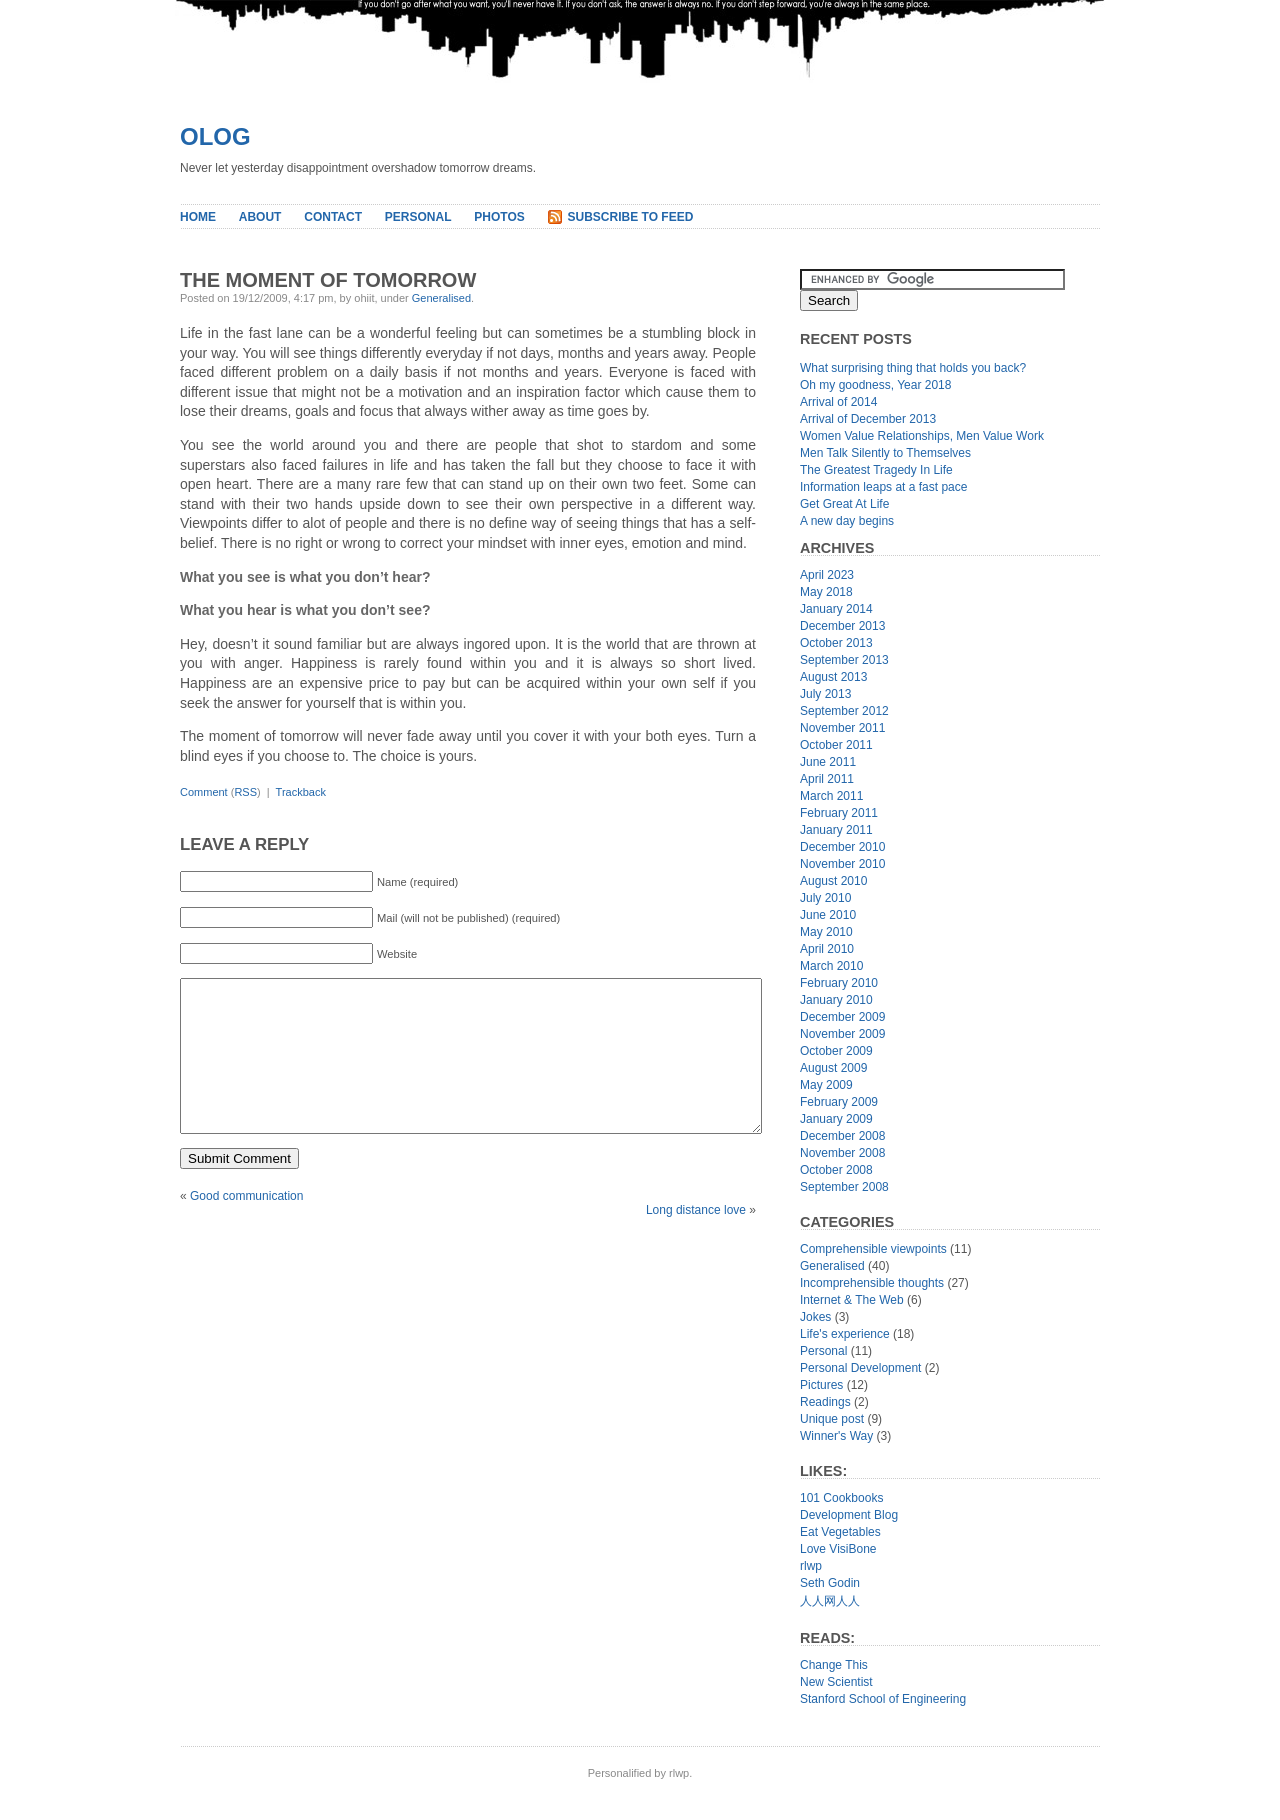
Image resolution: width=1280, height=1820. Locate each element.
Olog (215, 136)
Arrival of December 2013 (868, 419)
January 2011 (836, 830)
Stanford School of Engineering (883, 1699)
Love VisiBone (838, 1549)
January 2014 (836, 609)
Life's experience (845, 1334)
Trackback (301, 792)
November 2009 (842, 1034)
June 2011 (828, 762)
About (260, 217)
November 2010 (842, 864)
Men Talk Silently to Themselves (885, 453)
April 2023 (827, 575)
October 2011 (836, 745)
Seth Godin (830, 1583)
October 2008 (836, 1170)
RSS (245, 792)
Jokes (815, 1317)
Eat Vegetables (840, 1532)
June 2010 (828, 915)
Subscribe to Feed (631, 217)
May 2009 (826, 1085)
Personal (418, 217)
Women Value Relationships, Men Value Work (922, 436)
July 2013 (825, 694)
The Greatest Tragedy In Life (876, 470)
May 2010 (826, 932)
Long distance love (696, 1240)
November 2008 (842, 1153)
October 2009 (836, 1051)
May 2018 (826, 592)
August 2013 (833, 677)
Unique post (832, 1419)
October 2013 (836, 643)
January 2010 (836, 1000)
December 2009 (842, 1017)
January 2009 (836, 1119)
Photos (499, 217)
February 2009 (839, 1102)
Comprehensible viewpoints (873, 1249)
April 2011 (827, 779)
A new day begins (847, 521)
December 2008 (842, 1136)
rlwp (811, 1566)
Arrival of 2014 (838, 402)
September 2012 (844, 711)
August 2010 (833, 881)
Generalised (441, 298)
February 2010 (839, 983)
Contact (333, 217)
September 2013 (844, 660)
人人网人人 (830, 1601)
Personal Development (860, 1368)
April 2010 (827, 949)
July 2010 (825, 898)
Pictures (821, 1385)
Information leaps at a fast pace (883, 487)
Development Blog (849, 1515)
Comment (204, 792)
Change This (834, 1665)
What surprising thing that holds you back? (913, 368)
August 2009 (833, 1068)
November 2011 (842, 728)
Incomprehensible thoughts (872, 1283)
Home (198, 217)
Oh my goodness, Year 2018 (875, 385)
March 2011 (831, 796)
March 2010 (831, 966)
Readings (825, 1402)
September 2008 (844, 1187)
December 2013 (842, 626)
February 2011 (839, 813)
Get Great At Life (844, 504)
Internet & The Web (852, 1300)
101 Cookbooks (841, 1498)
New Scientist (836, 1682)
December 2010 (842, 847)
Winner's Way (836, 1436)
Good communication (246, 1226)
